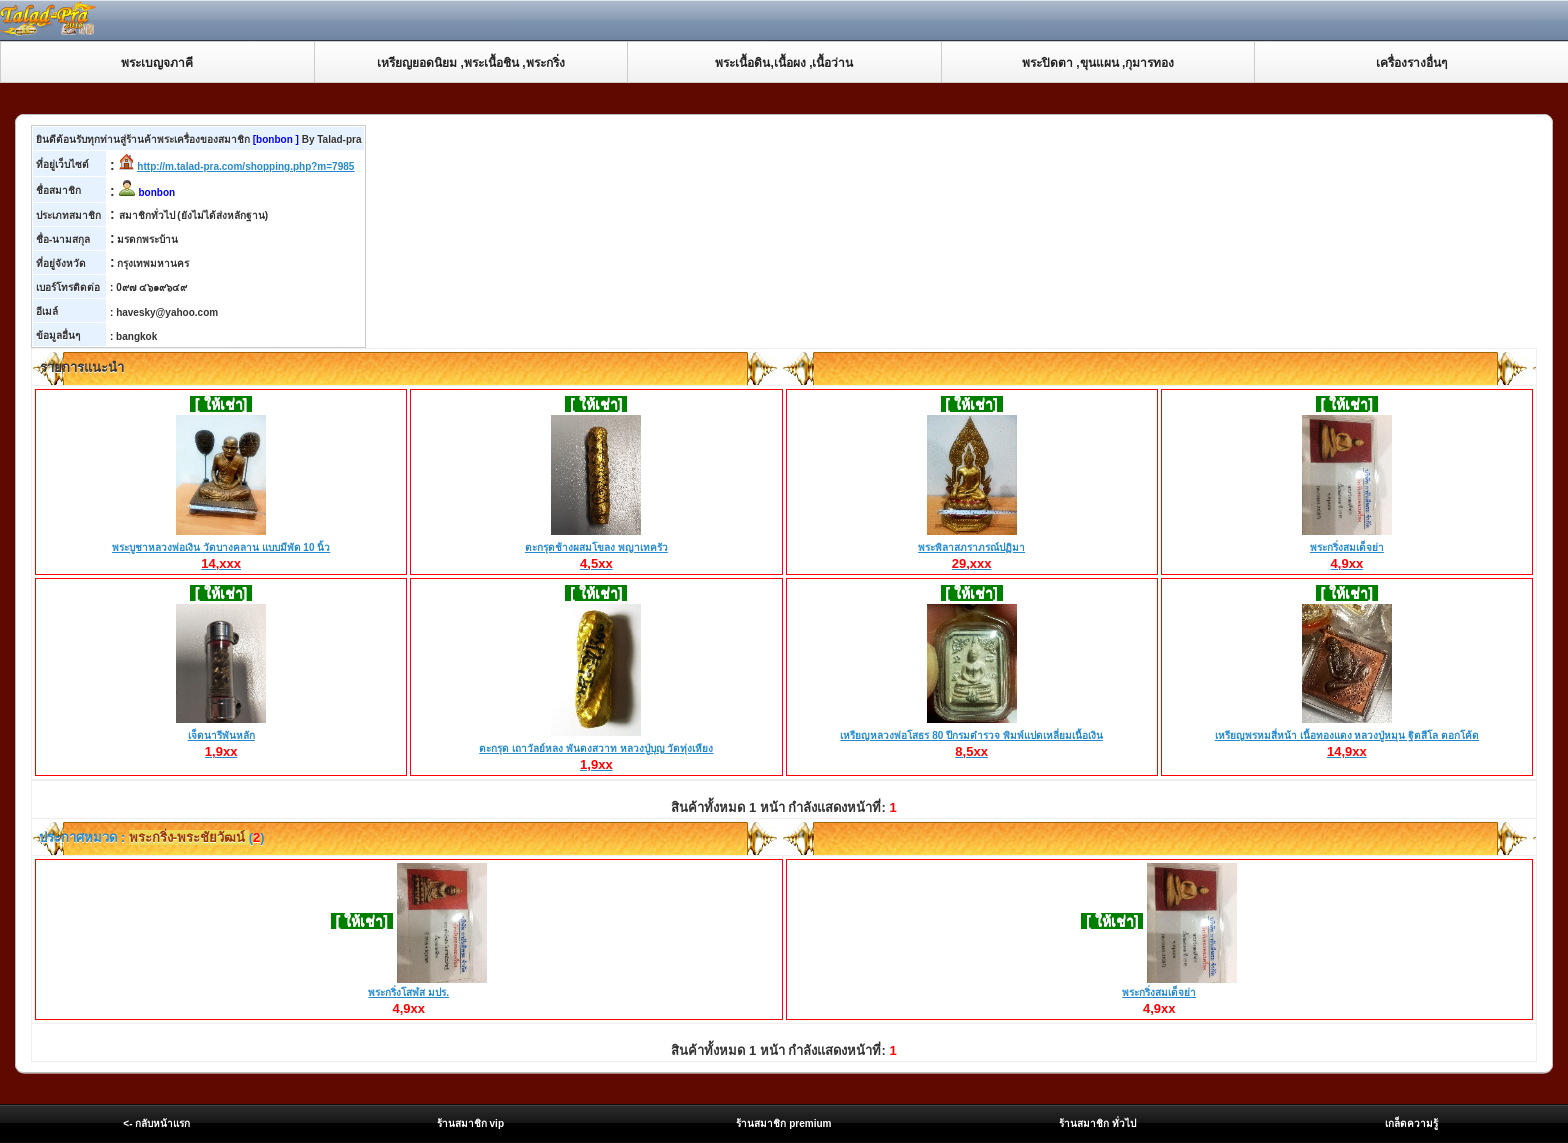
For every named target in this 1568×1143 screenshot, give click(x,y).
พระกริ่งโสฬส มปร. (408, 992)
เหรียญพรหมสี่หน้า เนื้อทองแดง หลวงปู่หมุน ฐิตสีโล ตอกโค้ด (1347, 736)
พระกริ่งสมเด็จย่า (1347, 548)
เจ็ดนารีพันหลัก (221, 736)
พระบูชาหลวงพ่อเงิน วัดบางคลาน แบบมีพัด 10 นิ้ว (221, 548)
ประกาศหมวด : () (150, 837)
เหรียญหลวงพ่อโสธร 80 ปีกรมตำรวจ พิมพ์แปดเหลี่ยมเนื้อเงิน (971, 736)
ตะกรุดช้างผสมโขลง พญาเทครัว (596, 548)
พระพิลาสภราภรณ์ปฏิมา (971, 548)
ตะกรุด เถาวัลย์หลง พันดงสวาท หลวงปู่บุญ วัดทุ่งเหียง (596, 749)
